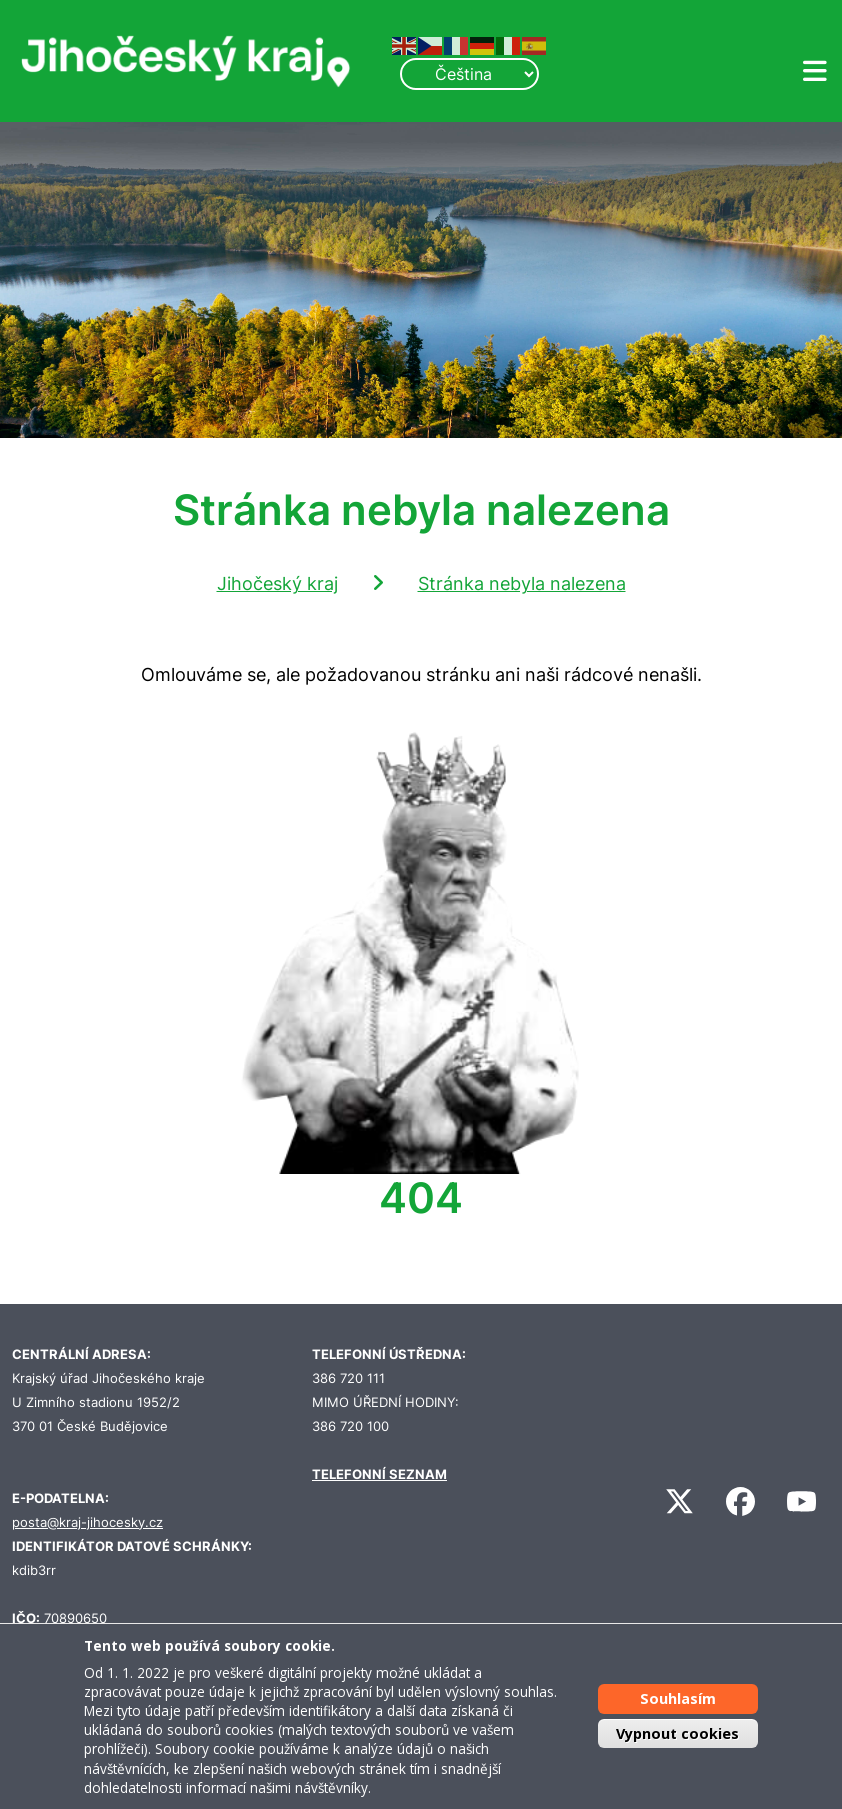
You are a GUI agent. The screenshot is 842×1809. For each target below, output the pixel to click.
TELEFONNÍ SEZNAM (379, 1474)
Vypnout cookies (677, 1733)
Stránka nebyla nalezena (522, 583)
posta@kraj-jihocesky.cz (87, 1522)
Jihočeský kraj (277, 583)
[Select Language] (469, 74)
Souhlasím (678, 1698)
